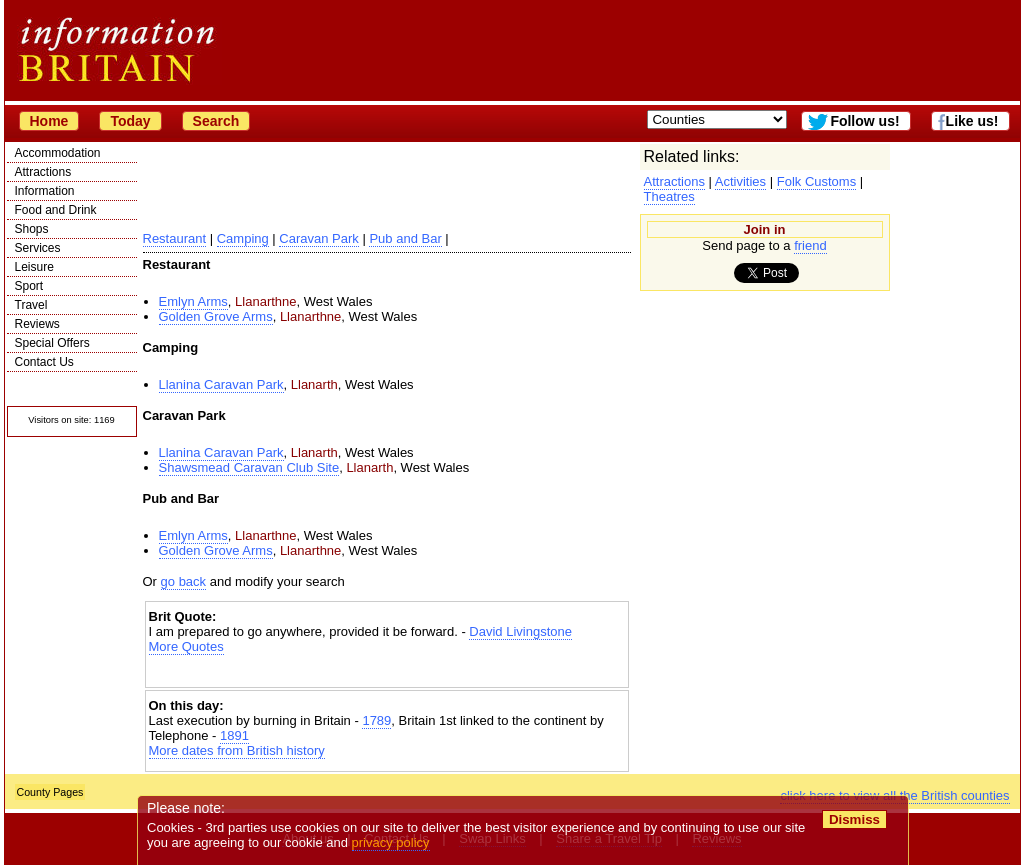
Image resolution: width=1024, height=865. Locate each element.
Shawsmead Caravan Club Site (249, 467)
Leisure (34, 267)
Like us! (972, 121)
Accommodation (58, 153)
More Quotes (186, 646)
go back (184, 581)
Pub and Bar (405, 238)
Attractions (43, 172)
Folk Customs (816, 181)
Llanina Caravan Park (221, 384)
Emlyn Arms (193, 301)
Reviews (37, 324)
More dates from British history (237, 750)
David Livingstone (520, 631)
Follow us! (864, 121)
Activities (740, 181)
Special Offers (52, 343)
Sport (29, 286)
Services (38, 248)
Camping (243, 238)
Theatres (669, 196)
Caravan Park (318, 238)
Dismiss (854, 819)
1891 (234, 735)
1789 (376, 720)
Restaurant (175, 238)
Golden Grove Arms (216, 316)
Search (216, 121)
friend (810, 245)
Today (130, 121)
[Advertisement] (387, 671)
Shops (32, 229)
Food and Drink (56, 210)
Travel (31, 305)
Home (49, 121)
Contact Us (44, 362)
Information (45, 191)
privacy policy (391, 842)
